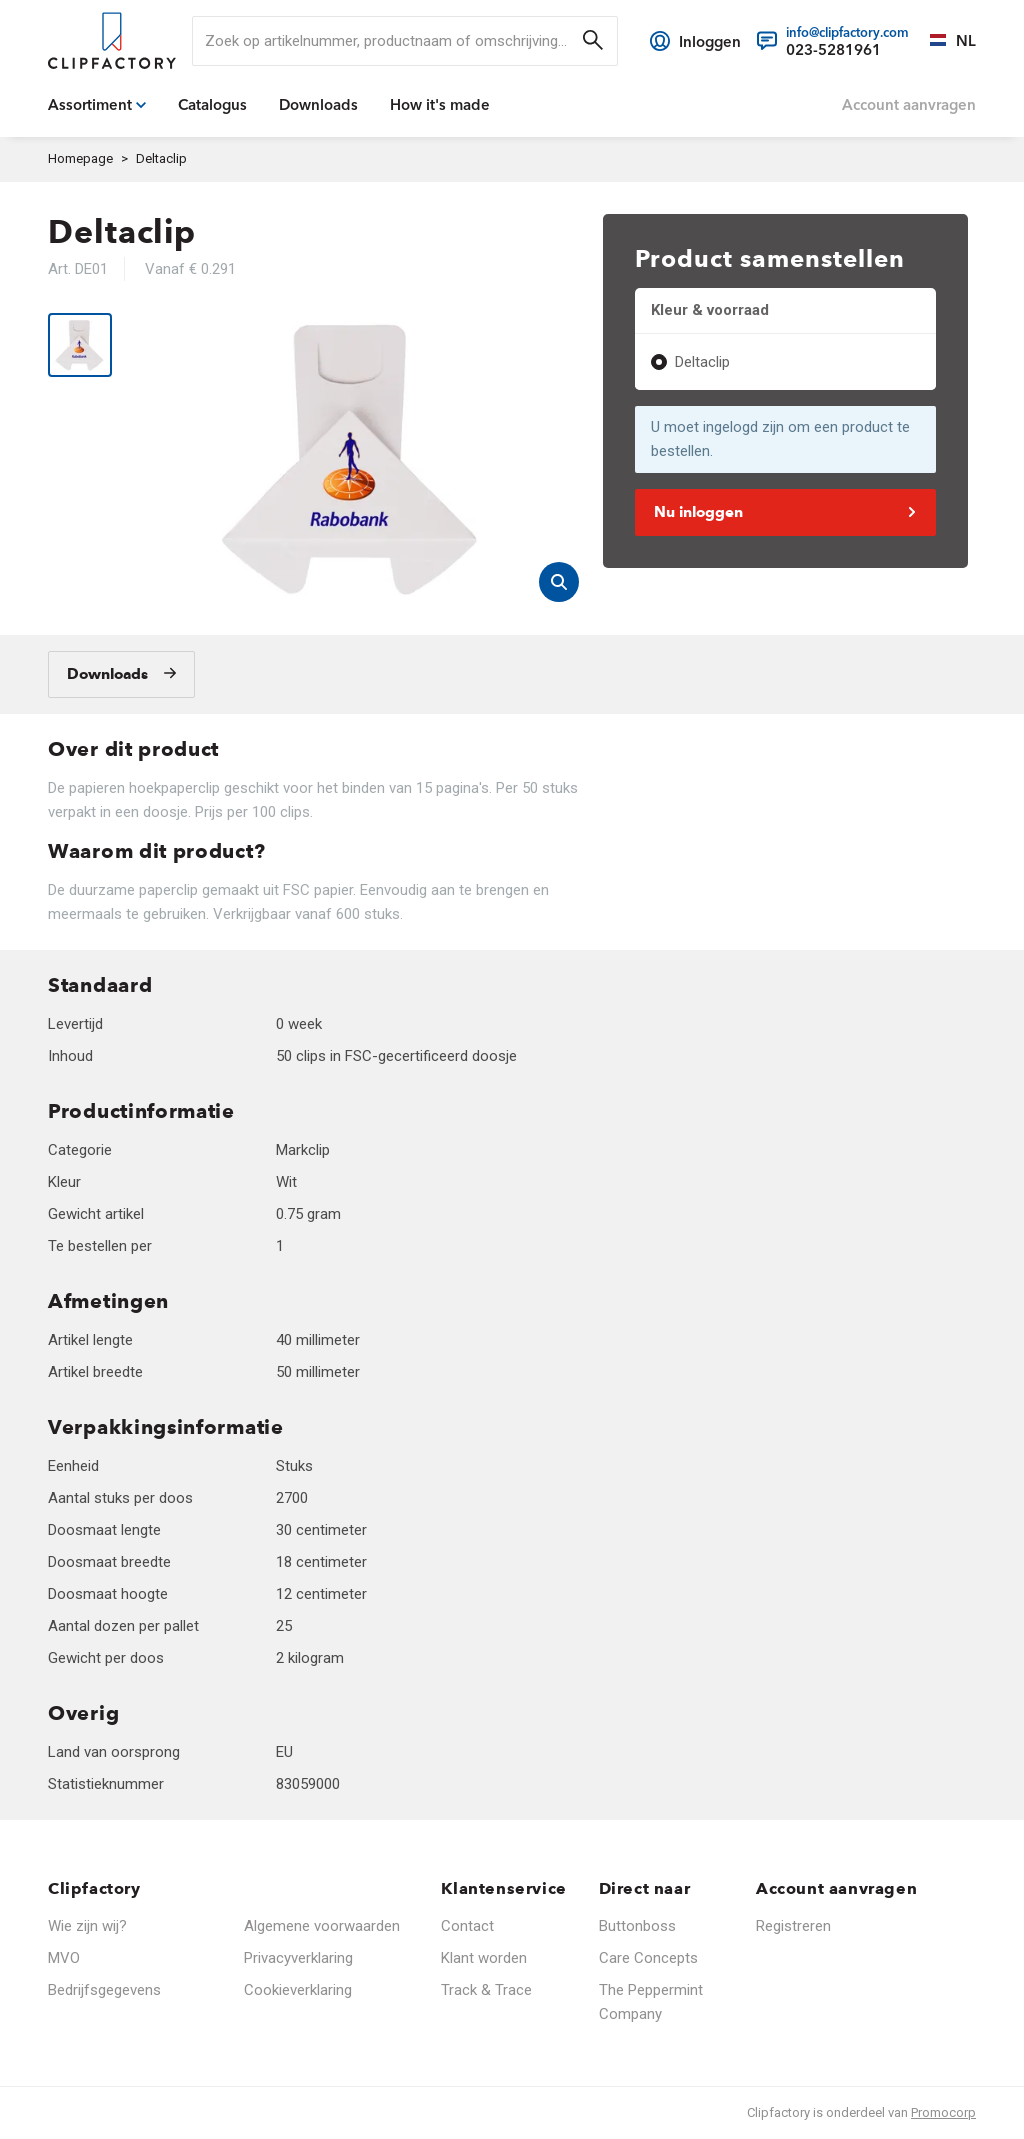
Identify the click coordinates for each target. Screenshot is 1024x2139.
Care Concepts (648, 1958)
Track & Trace (486, 1990)
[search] (405, 41)
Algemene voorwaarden (322, 1926)
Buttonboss (637, 1926)
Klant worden (484, 1958)
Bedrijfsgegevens (104, 1990)
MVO (64, 1958)
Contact (467, 1926)
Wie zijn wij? (87, 1926)
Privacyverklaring (298, 1958)
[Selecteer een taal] (942, 41)
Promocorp (943, 2112)
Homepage (80, 158)
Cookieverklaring (298, 1990)
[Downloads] (121, 674)
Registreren (793, 1926)
